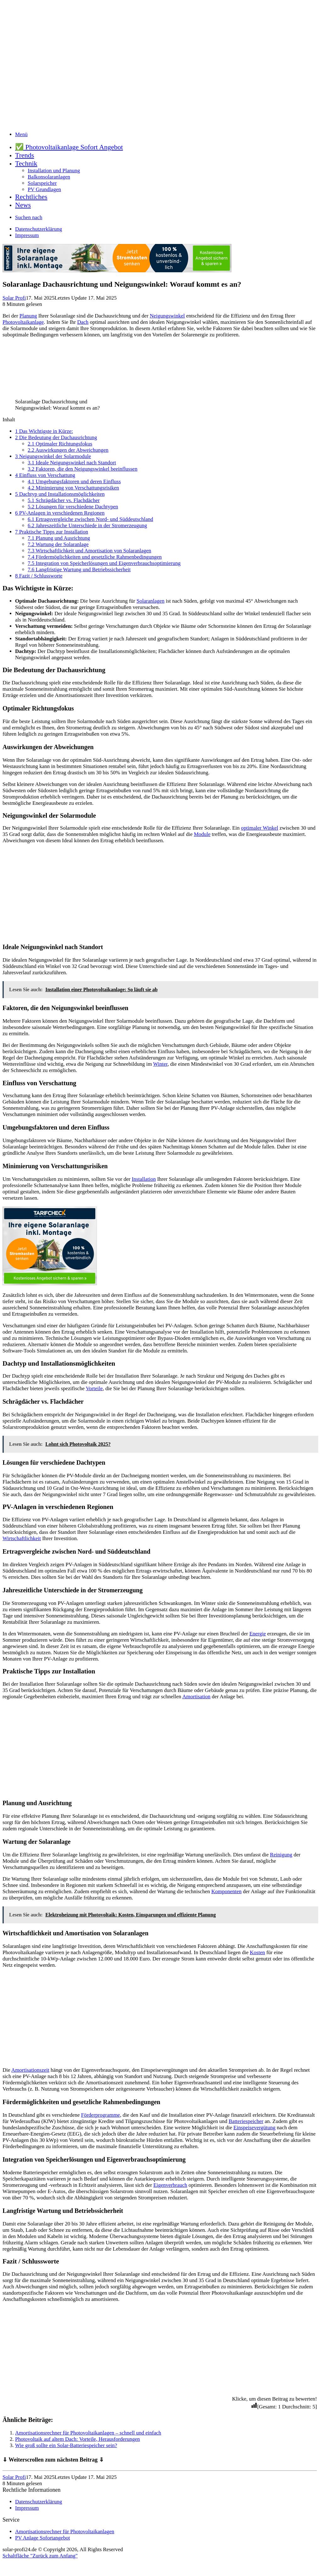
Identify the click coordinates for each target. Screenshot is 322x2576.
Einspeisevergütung (254, 2128)
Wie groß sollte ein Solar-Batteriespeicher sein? (66, 2445)
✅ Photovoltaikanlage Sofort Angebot (69, 147)
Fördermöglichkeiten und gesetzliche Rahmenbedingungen (95, 557)
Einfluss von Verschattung (45, 475)
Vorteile (94, 1388)
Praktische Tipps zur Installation (51, 532)
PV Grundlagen (44, 189)
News (23, 205)
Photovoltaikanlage (23, 322)
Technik (26, 163)
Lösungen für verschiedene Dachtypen (73, 507)
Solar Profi (14, 298)
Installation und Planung (54, 171)
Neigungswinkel (167, 316)
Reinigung (281, 1855)
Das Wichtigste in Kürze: (44, 431)
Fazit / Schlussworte (39, 576)
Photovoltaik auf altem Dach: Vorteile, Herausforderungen (77, 2439)
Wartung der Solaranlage (58, 544)
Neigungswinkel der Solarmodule (53, 456)
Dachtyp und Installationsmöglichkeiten (60, 494)
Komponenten (226, 1891)
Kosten (257, 1952)
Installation (144, 1179)
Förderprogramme (100, 2115)
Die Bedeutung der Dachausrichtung (56, 437)
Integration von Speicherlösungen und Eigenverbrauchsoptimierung (104, 563)
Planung (28, 316)
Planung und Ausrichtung (59, 538)
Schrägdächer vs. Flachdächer (64, 500)
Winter (160, 1064)
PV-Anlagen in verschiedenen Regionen (60, 513)
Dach (83, 322)
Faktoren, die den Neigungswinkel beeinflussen (82, 469)
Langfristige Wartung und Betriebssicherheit (79, 569)
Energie (257, 1634)
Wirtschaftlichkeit (22, 1538)
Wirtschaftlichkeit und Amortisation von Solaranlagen (89, 551)
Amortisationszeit (30, 2070)
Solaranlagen (150, 601)
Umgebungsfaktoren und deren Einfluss (74, 481)
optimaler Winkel (259, 828)
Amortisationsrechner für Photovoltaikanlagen (64, 2532)
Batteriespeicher (246, 2121)
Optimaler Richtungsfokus (60, 444)
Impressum (27, 235)
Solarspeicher (42, 183)
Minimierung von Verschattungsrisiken (73, 488)
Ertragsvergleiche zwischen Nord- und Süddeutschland (90, 519)
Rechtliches (31, 197)
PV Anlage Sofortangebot (42, 2538)
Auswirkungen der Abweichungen (68, 450)
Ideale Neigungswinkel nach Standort (72, 463)
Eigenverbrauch (170, 2185)
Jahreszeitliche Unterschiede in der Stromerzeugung (87, 525)
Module (202, 834)
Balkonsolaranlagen (49, 177)
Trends (24, 155)
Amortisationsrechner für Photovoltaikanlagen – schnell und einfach (88, 2433)
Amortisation (196, 1697)
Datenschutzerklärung (38, 229)
